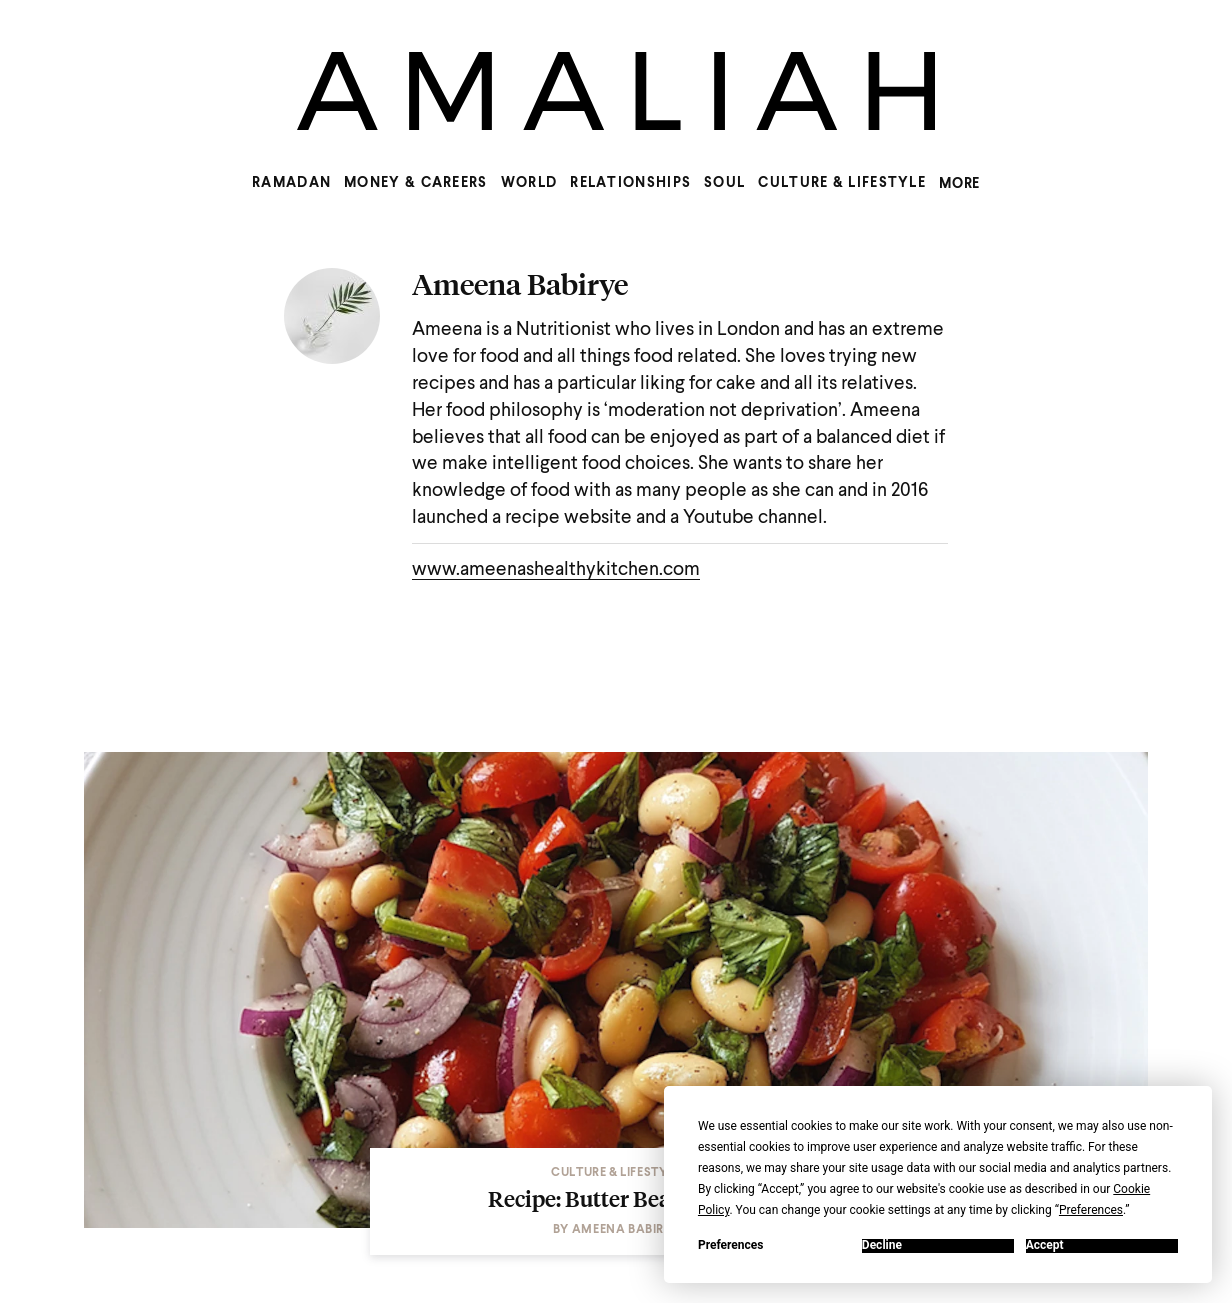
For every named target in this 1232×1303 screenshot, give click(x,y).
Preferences (731, 1245)
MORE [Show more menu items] (959, 184)
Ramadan (291, 183)
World (529, 183)
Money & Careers (416, 183)
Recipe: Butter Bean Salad (616, 1198)
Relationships (630, 183)
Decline (882, 1245)
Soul (724, 183)
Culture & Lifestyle (842, 183)
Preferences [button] (1091, 1210)
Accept (1045, 1245)
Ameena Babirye (520, 284)
